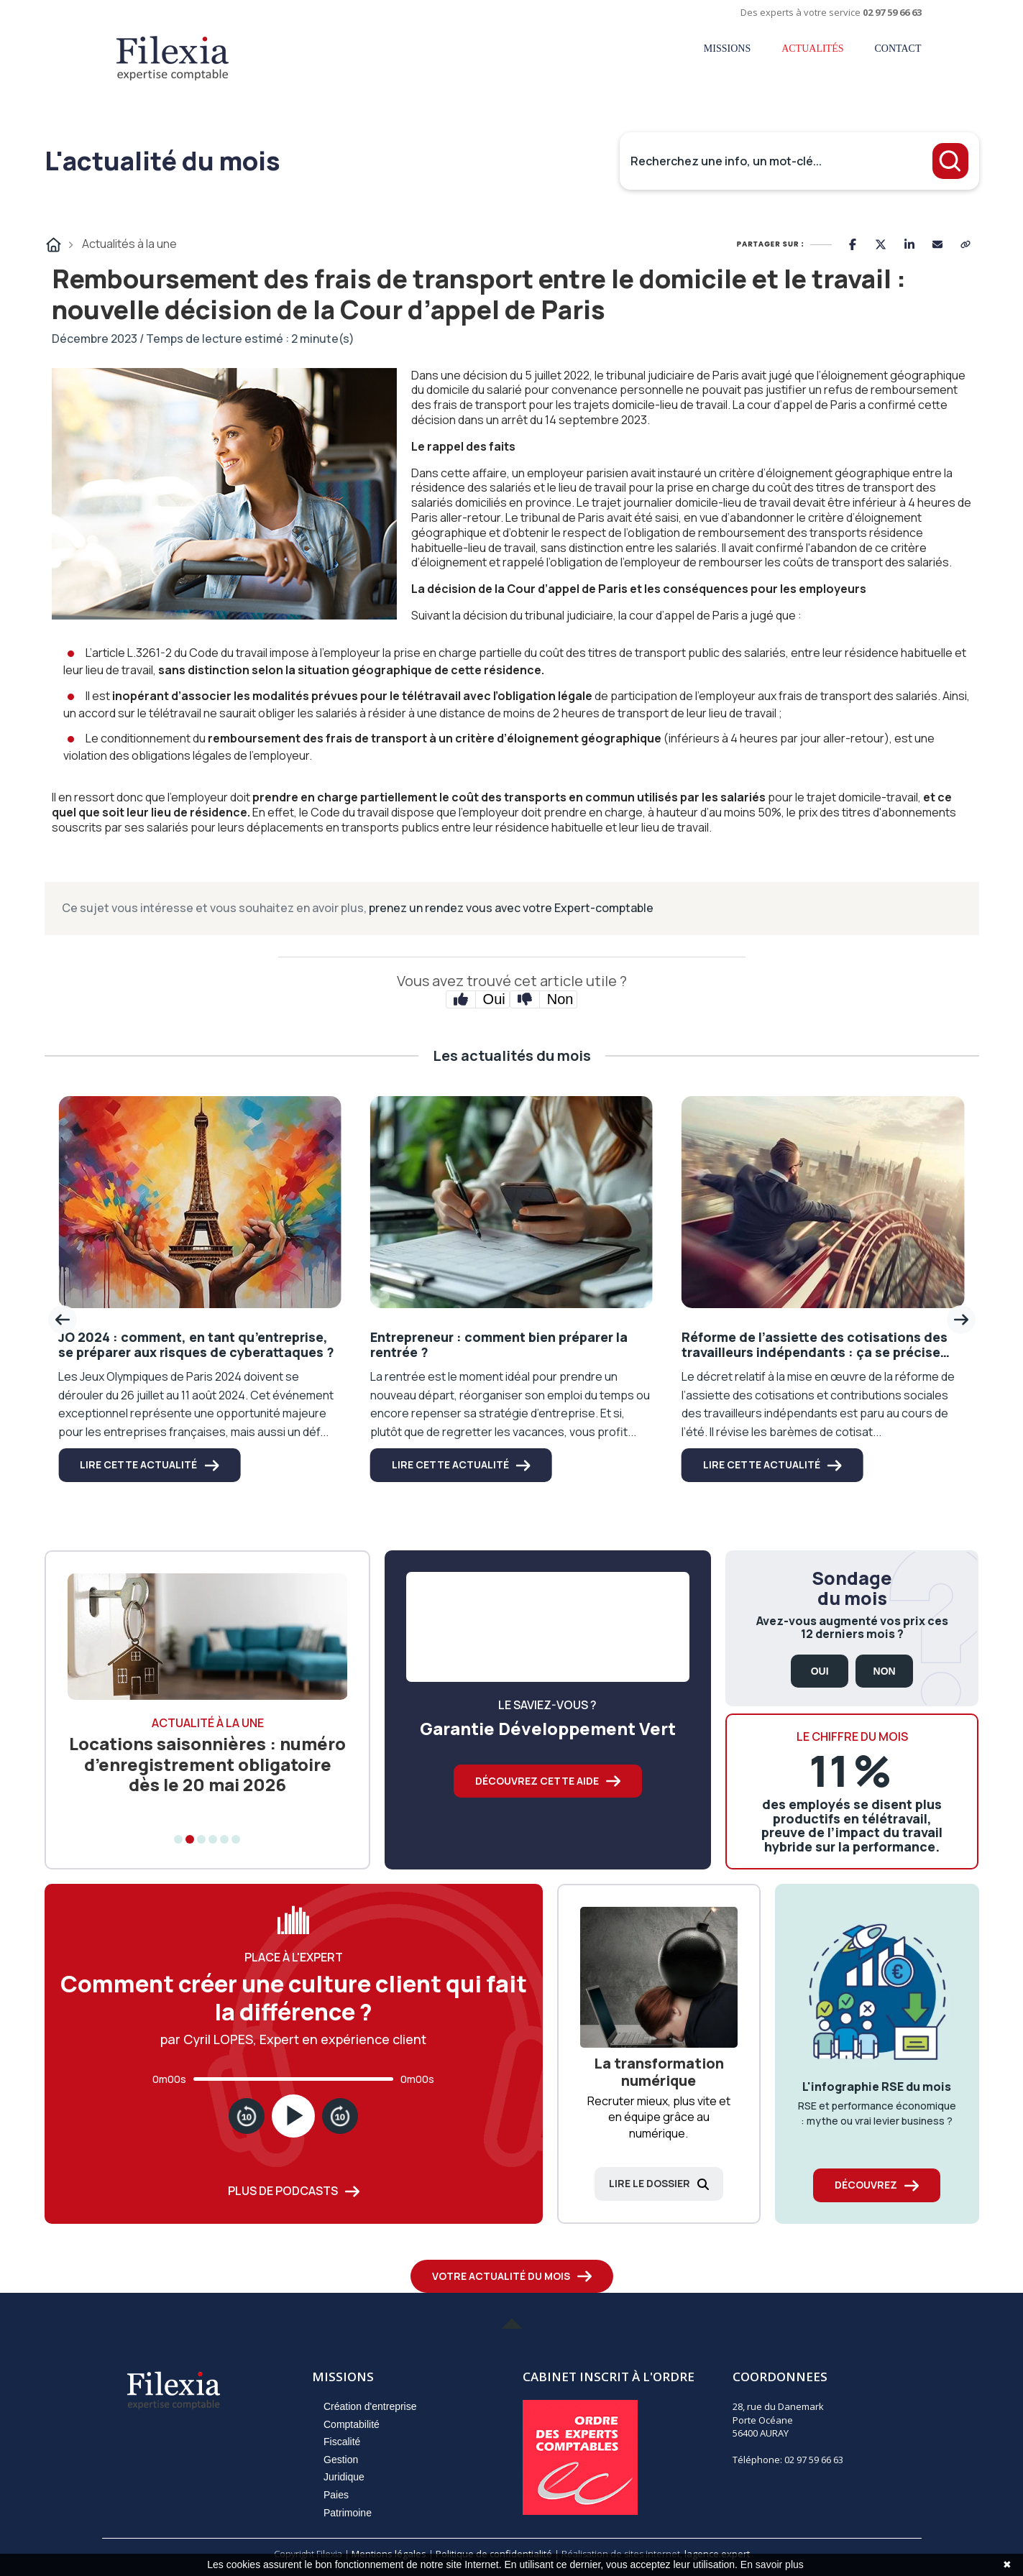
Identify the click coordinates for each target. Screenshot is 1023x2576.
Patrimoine (348, 2512)
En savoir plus (772, 2564)
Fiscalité (342, 2441)
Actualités (812, 48)
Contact (898, 48)
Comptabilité (352, 2424)
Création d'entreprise (370, 2406)
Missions (727, 48)
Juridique (344, 2477)
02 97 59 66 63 (892, 12)
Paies (336, 2495)
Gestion (341, 2459)
